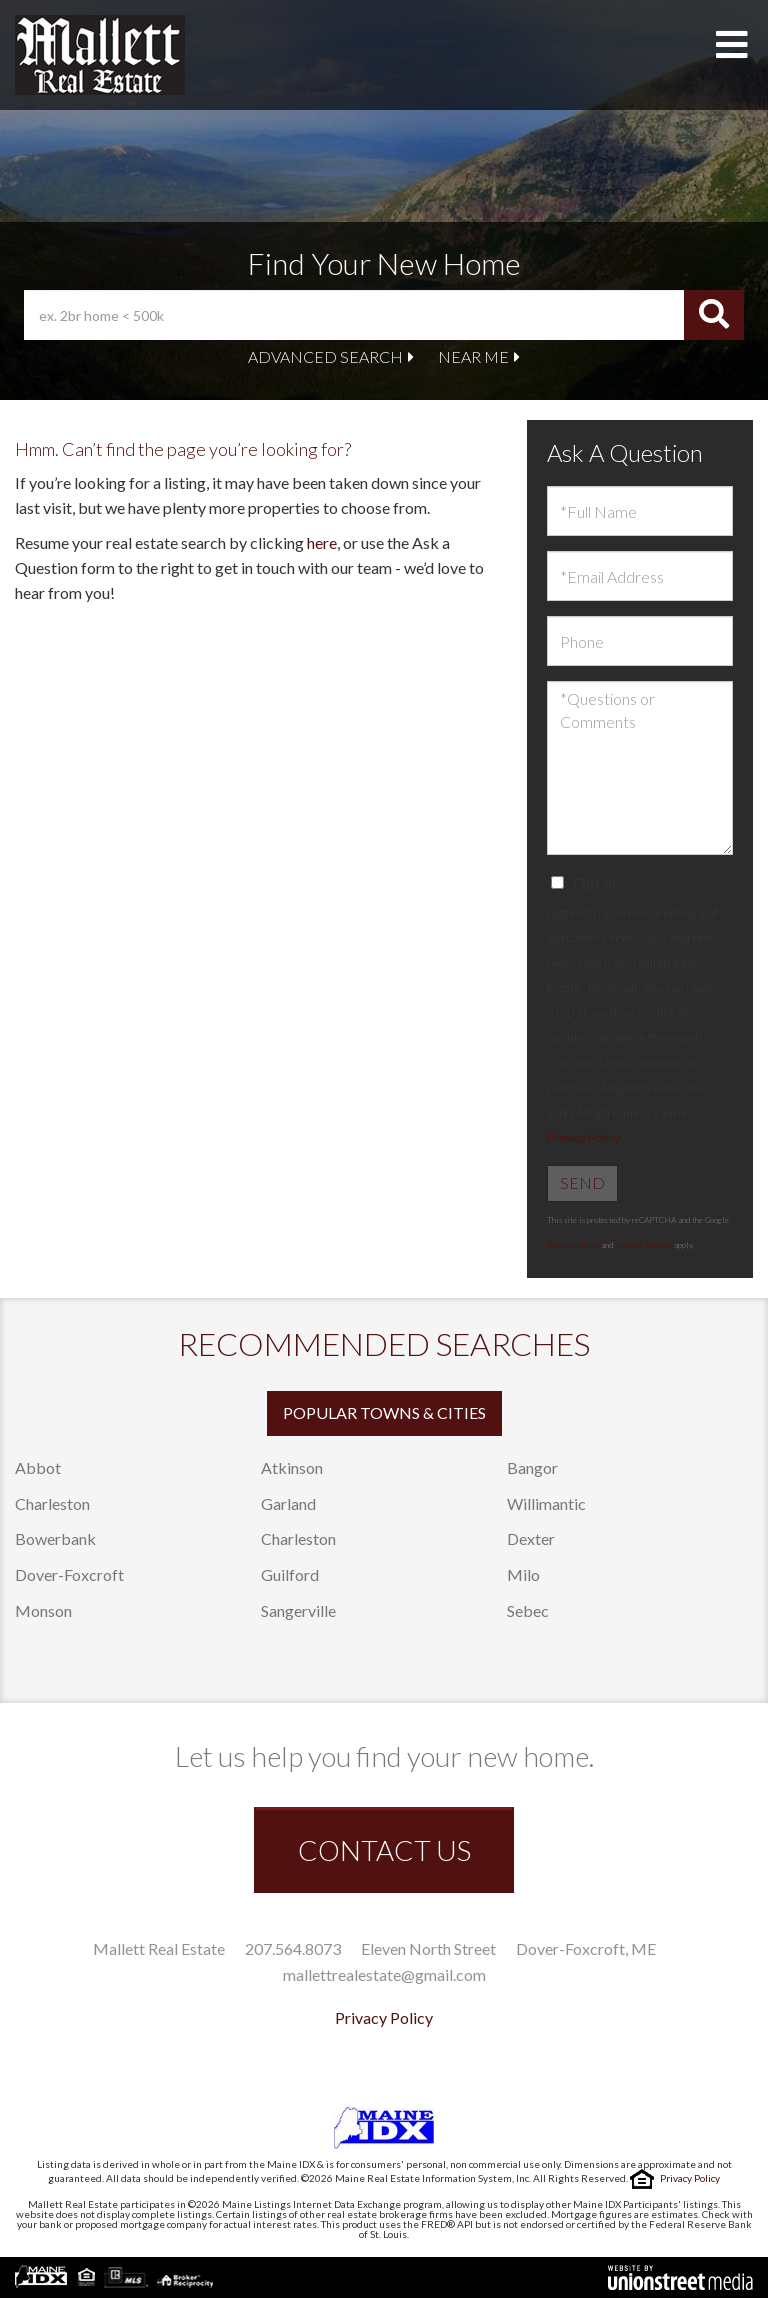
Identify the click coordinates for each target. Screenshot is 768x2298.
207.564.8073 (293, 1948)
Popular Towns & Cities (384, 1412)
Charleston (52, 1503)
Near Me (473, 356)
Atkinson (292, 1467)
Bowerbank (55, 1538)
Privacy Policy (583, 1137)
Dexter (531, 1538)
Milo (523, 1574)
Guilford (290, 1574)
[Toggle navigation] (732, 45)
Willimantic (546, 1503)
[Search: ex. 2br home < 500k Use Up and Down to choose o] (354, 315)
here (322, 542)
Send (582, 1182)
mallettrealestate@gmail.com (384, 1974)
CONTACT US (384, 1850)
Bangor (532, 1467)
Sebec (528, 1610)
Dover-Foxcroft (69, 1574)
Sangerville (298, 1610)
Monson (43, 1610)
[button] (714, 315)
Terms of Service (643, 1245)
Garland (288, 1503)
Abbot (38, 1467)
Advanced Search (325, 356)
